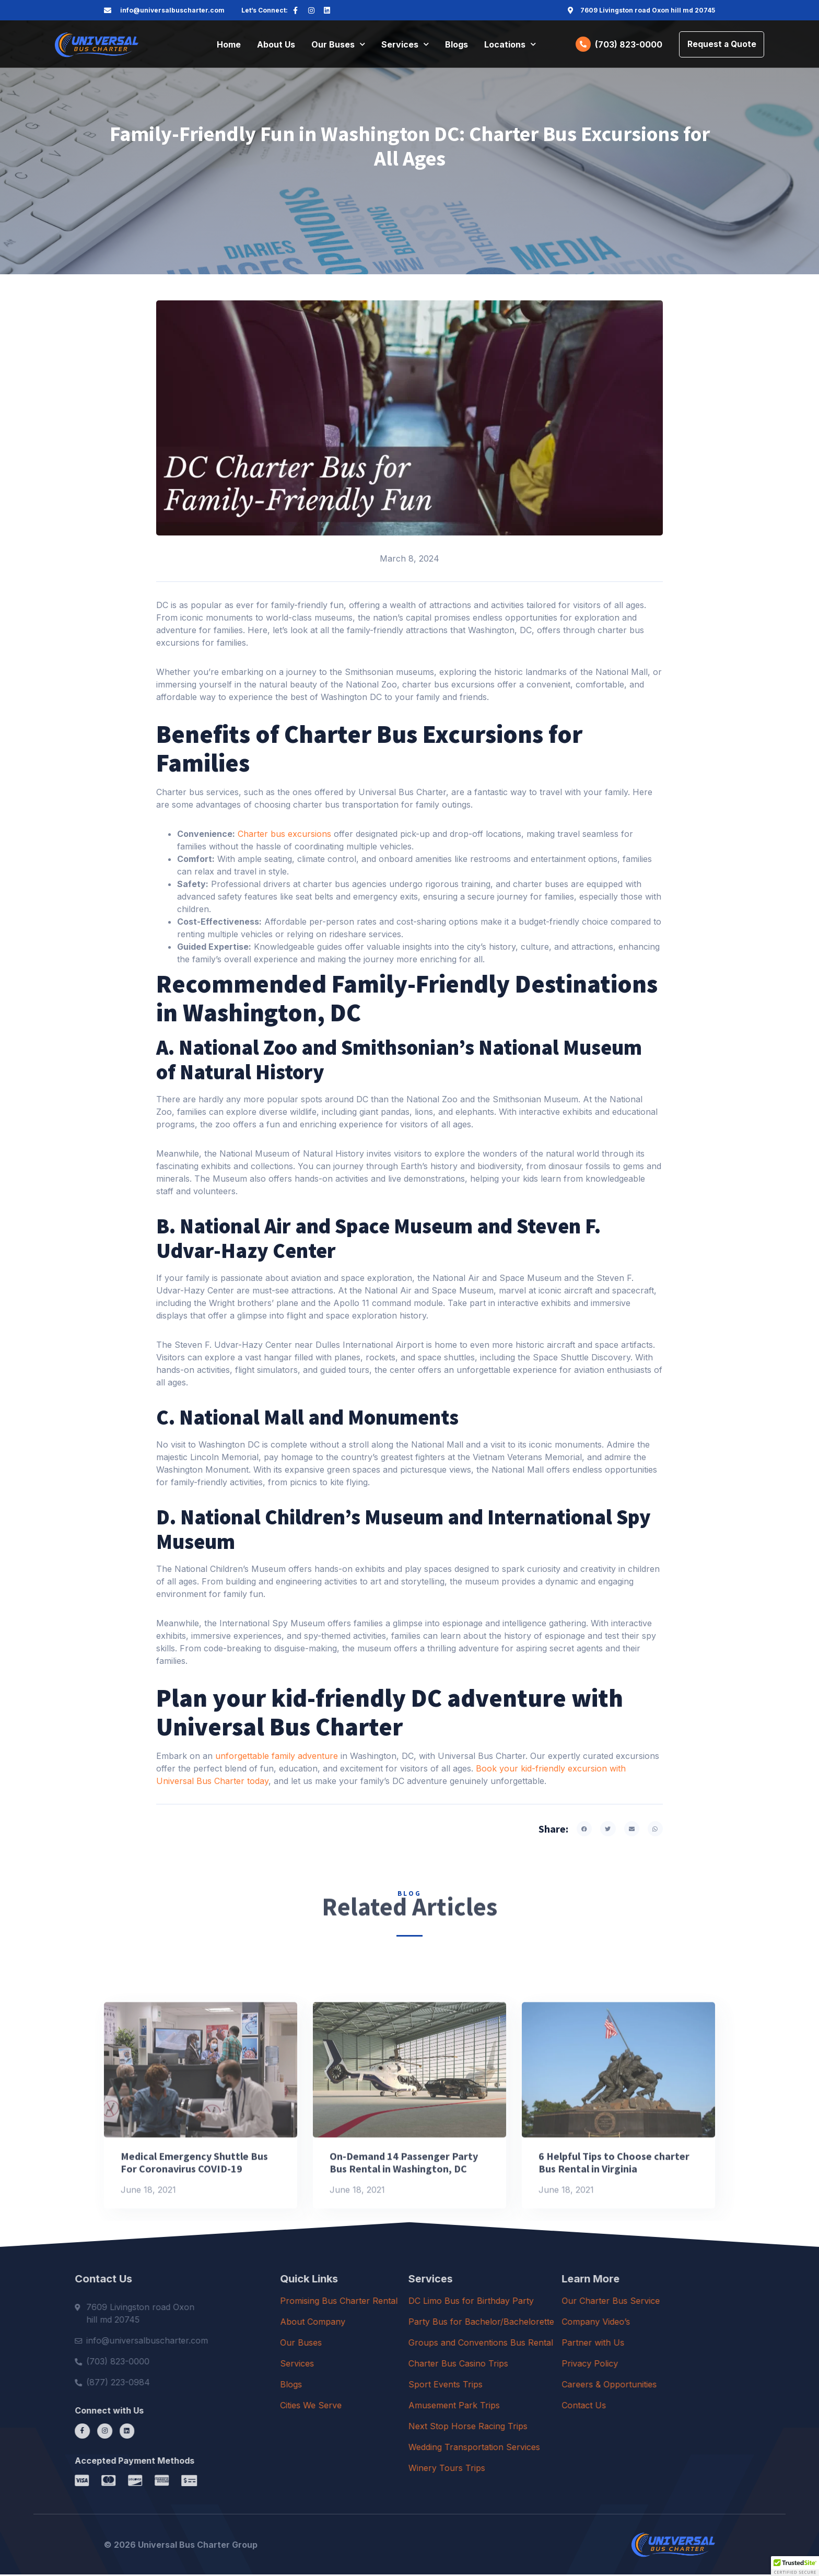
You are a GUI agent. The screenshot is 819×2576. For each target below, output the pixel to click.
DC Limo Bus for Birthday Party (553, 2302)
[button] (584, 1829)
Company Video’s (682, 2322)
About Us (276, 45)
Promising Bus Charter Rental (405, 2302)
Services (405, 45)
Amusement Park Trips (536, 2406)
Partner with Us (679, 2343)
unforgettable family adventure (276, 1757)
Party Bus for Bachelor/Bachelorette (564, 2322)
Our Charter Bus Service (697, 2302)
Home (229, 45)
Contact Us (670, 2406)
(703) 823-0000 (626, 45)
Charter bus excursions (283, 835)
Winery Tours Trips (529, 2469)
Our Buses (338, 45)
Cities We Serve (377, 2406)
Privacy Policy (676, 2364)
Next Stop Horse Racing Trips (550, 2427)
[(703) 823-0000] (580, 45)
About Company (379, 2322)
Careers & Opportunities (695, 2385)
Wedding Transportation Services (557, 2448)
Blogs (456, 45)
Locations (510, 45)
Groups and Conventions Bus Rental (563, 2343)
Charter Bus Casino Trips (541, 2364)
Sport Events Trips (528, 2385)
